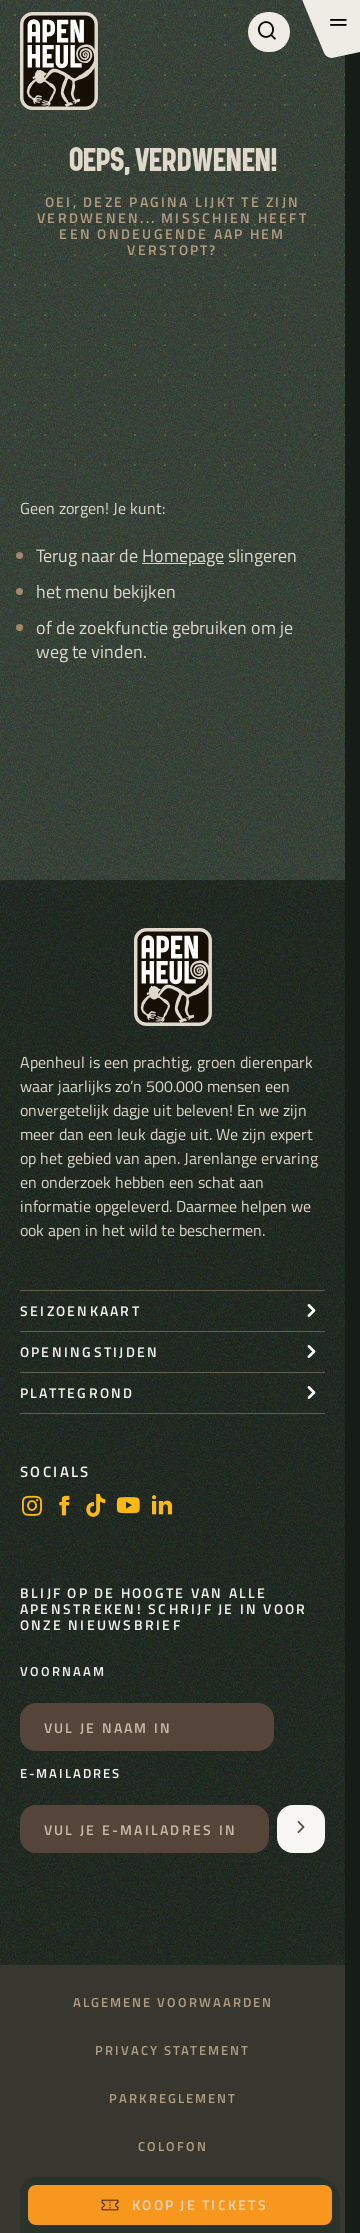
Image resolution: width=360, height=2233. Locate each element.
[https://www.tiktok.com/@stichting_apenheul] (96, 1507)
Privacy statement (172, 2050)
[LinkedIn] (162, 1507)
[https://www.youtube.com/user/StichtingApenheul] (129, 1507)
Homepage (183, 555)
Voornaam (63, 1672)
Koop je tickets (184, 2204)
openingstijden (89, 1351)
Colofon (173, 2146)
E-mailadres (70, 1774)
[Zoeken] (269, 32)
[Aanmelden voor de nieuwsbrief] (301, 1829)
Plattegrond (77, 1392)
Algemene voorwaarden (173, 2002)
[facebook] (64, 1507)
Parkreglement (173, 2098)
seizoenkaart (80, 1310)
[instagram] (32, 1507)
